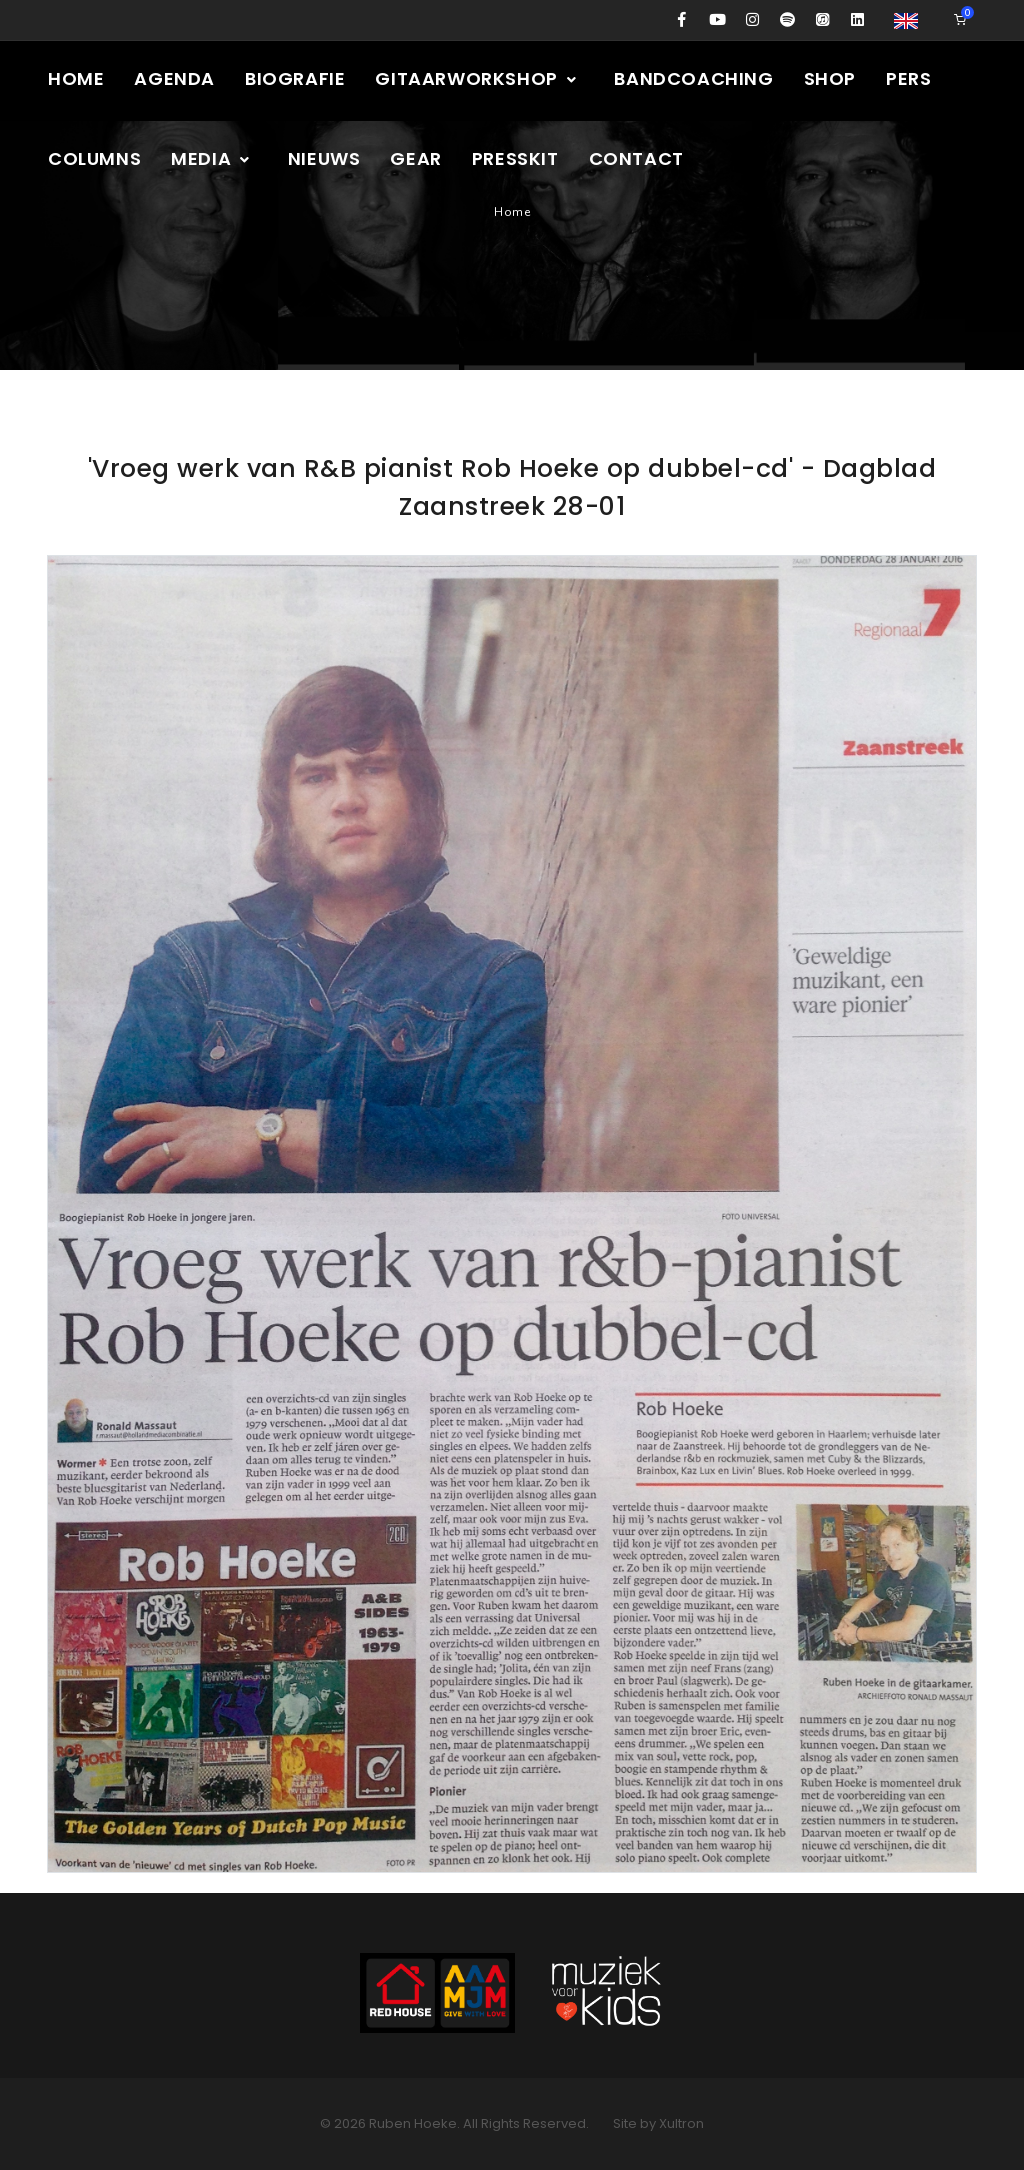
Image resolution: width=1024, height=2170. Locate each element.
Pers (908, 78)
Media (211, 158)
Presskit (515, 158)
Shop (830, 78)
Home (76, 78)
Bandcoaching (693, 78)
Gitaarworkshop (476, 78)
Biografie (295, 78)
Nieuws (324, 158)
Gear (415, 158)
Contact (636, 158)
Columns (94, 158)
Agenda (174, 78)
